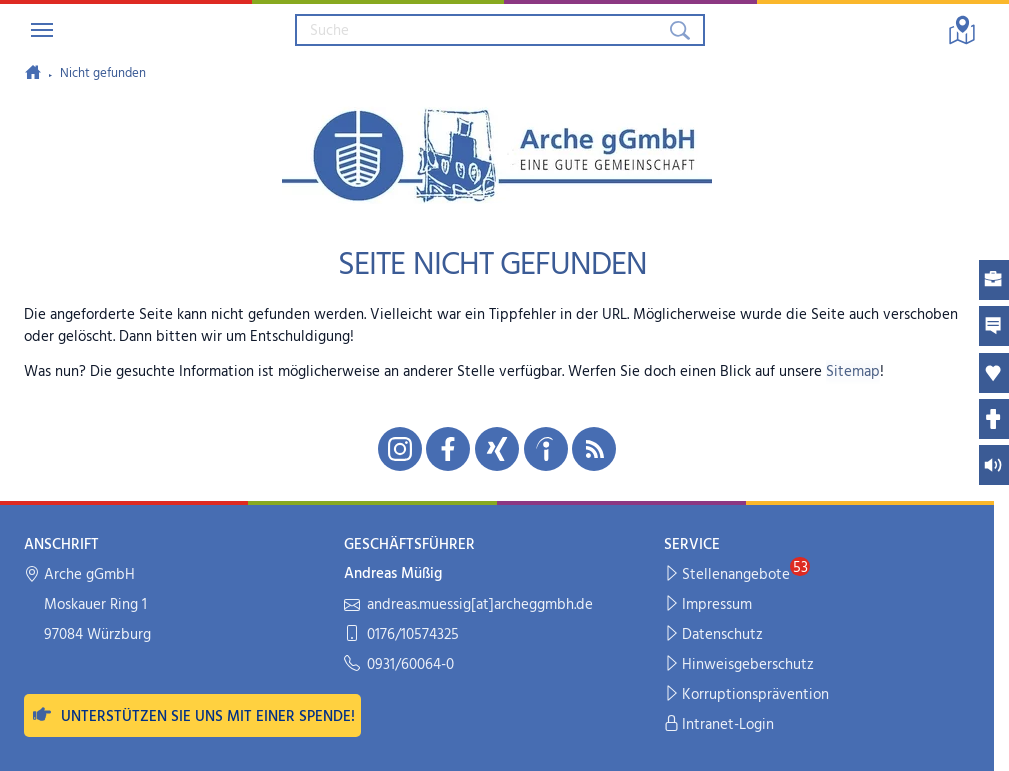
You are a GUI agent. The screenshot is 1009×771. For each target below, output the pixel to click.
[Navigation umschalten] (42, 30)
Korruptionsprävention (747, 695)
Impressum (708, 605)
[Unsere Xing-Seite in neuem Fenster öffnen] (497, 449)
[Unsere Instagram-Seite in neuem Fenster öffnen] (400, 449)
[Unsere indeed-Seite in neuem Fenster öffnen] (546, 449)
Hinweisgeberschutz (739, 665)
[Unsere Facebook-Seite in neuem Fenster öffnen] (448, 449)
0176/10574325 (401, 635)
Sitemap (853, 372)
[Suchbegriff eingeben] (481, 30)
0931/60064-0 (399, 665)
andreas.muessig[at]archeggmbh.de (468, 605)
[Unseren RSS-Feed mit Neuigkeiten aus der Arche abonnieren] (594, 449)
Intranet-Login (719, 725)
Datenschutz (714, 635)
